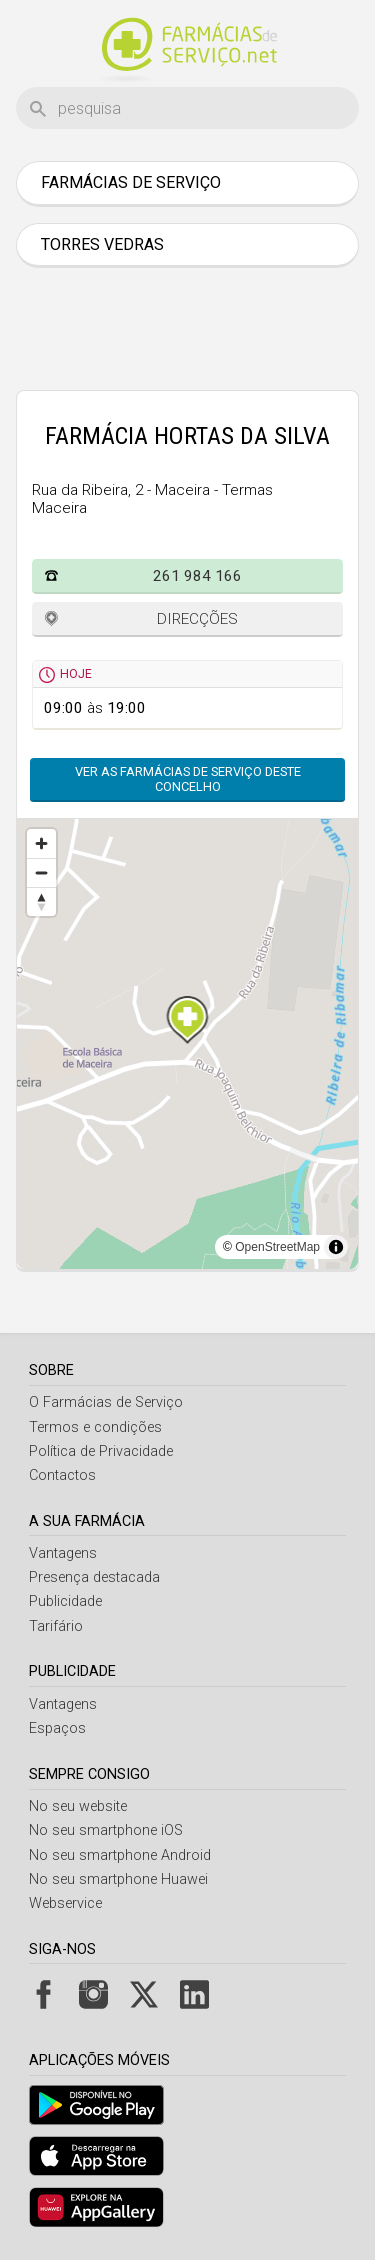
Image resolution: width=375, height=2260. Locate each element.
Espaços (57, 1728)
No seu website (78, 1806)
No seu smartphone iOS (106, 1830)
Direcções (197, 619)
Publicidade (65, 1601)
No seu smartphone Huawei (118, 1879)
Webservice (65, 1903)
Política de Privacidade (101, 1451)
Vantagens (63, 1553)
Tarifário (56, 1626)
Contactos (62, 1475)
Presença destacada (94, 1577)
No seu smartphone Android (120, 1855)
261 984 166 (197, 576)
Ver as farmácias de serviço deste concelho (188, 779)
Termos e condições (95, 1427)
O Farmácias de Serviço (106, 1402)
